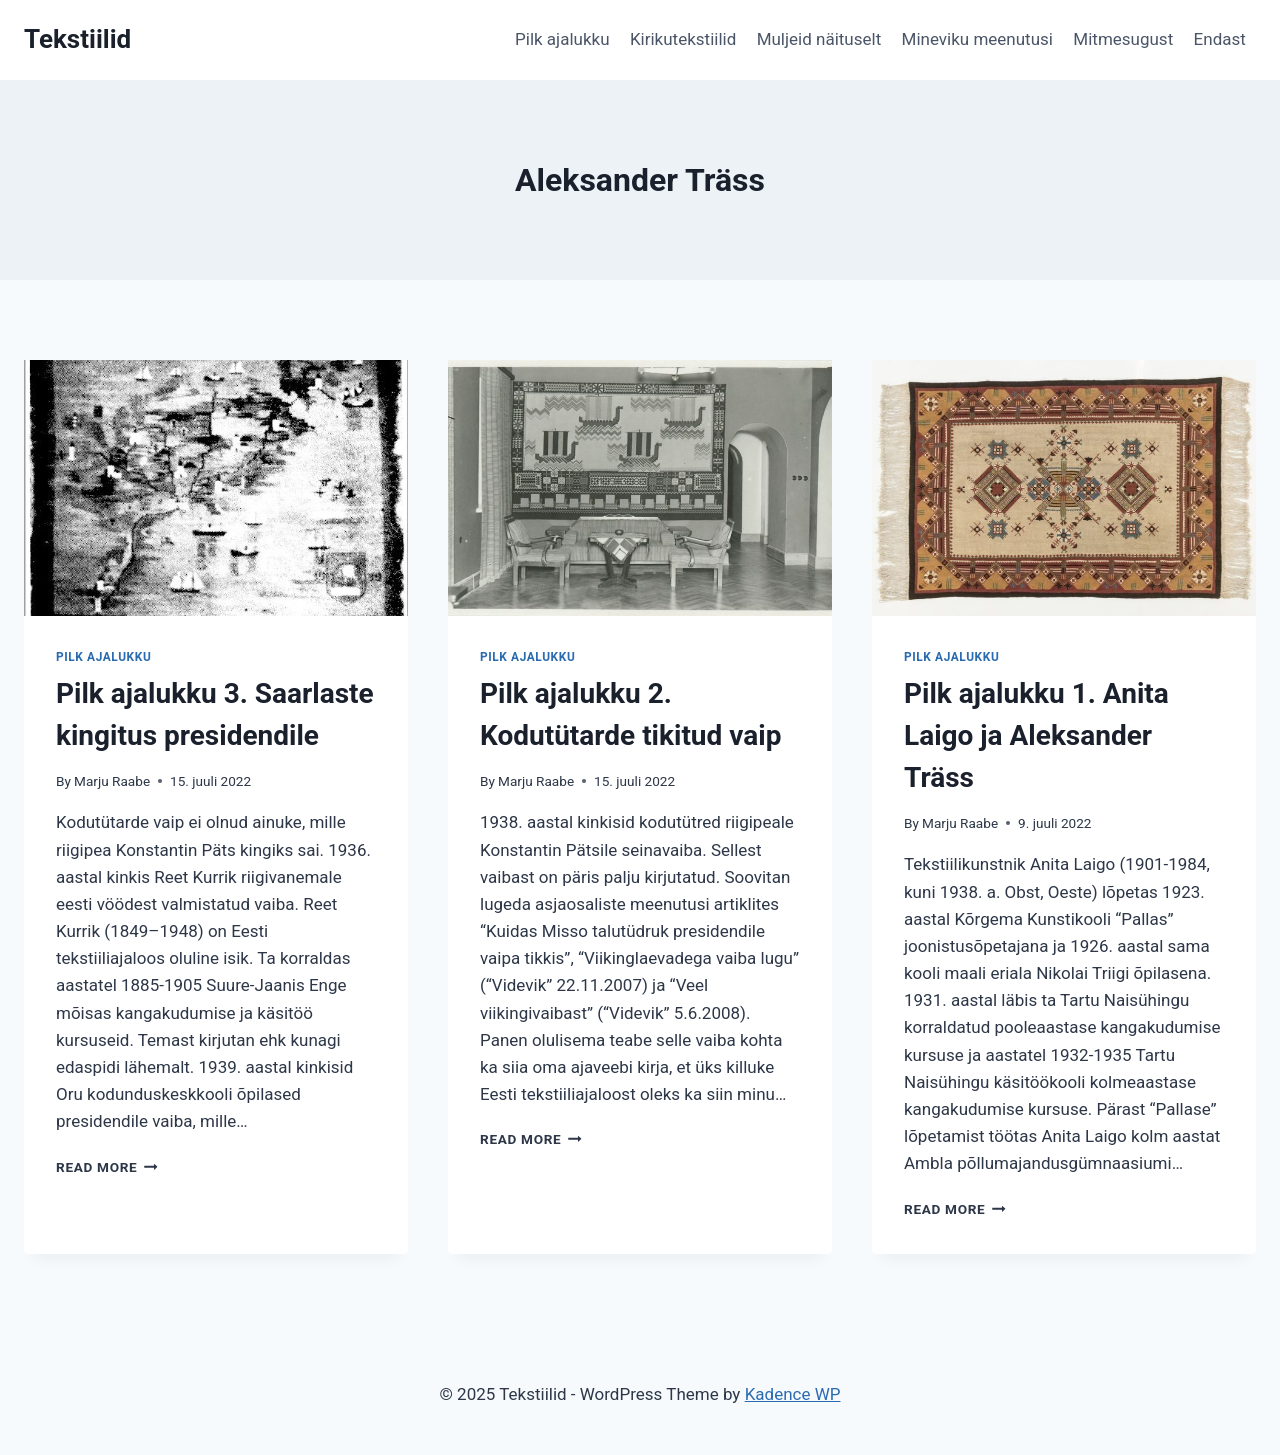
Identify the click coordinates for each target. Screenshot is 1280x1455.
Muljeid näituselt (819, 39)
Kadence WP (793, 1394)
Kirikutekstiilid (683, 39)
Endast (1220, 39)
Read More (107, 1167)
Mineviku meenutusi (977, 39)
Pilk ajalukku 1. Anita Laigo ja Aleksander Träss (1036, 735)
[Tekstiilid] (77, 39)
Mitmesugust (1123, 39)
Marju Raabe (112, 781)
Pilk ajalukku (562, 39)
